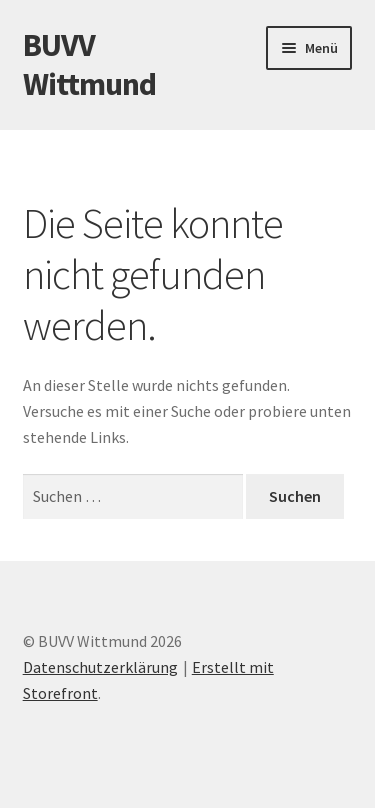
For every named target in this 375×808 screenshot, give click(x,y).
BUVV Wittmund (89, 64)
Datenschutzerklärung (100, 667)
